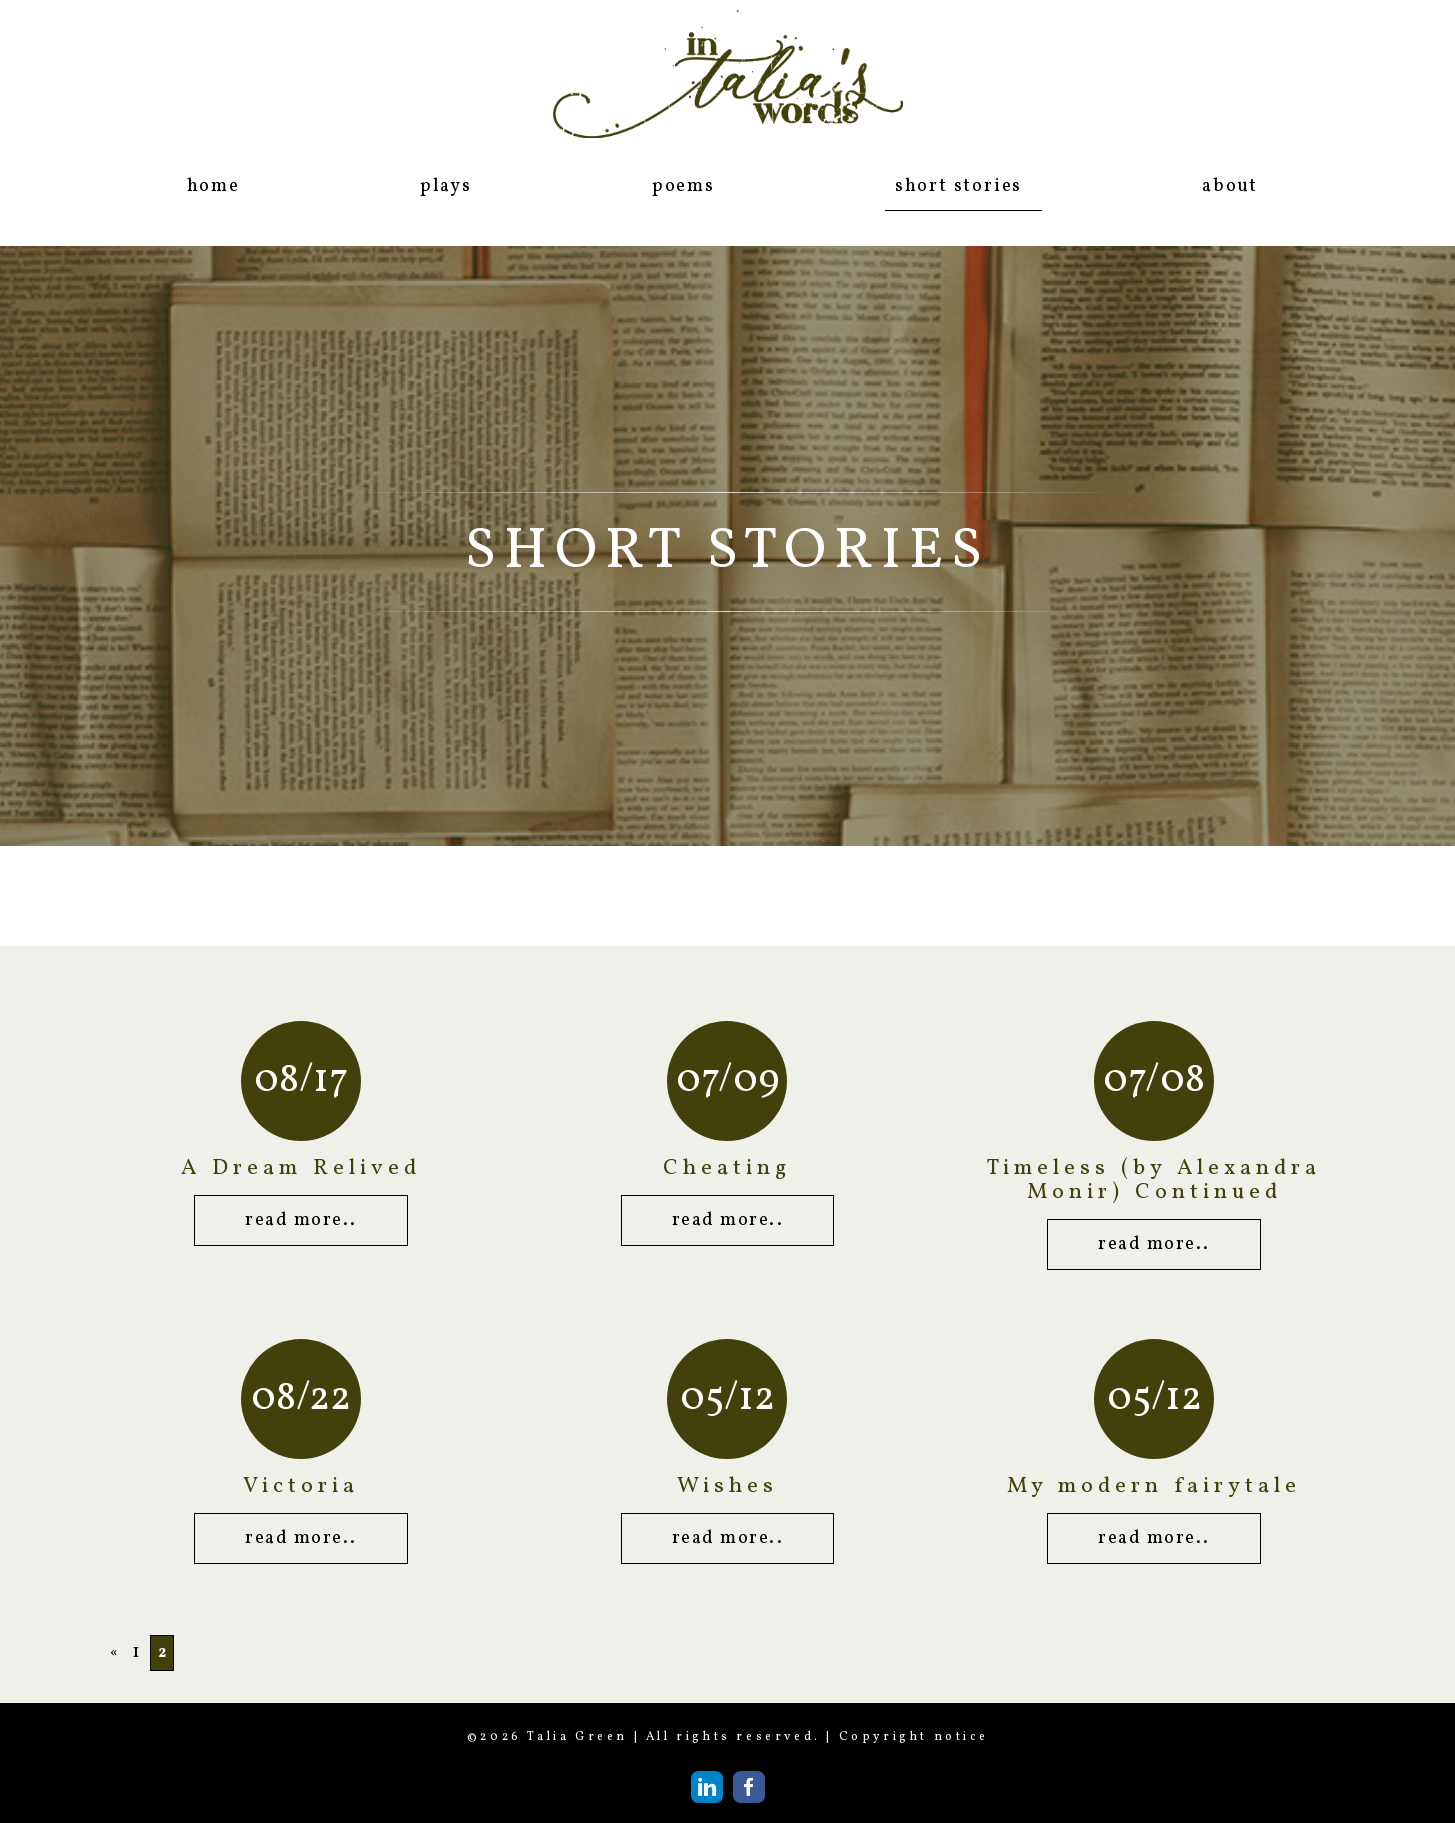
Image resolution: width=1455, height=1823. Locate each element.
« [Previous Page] (114, 1653)
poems (683, 186)
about (1230, 186)
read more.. (301, 1220)
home (213, 186)
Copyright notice (914, 1737)
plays (446, 186)
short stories (958, 186)
